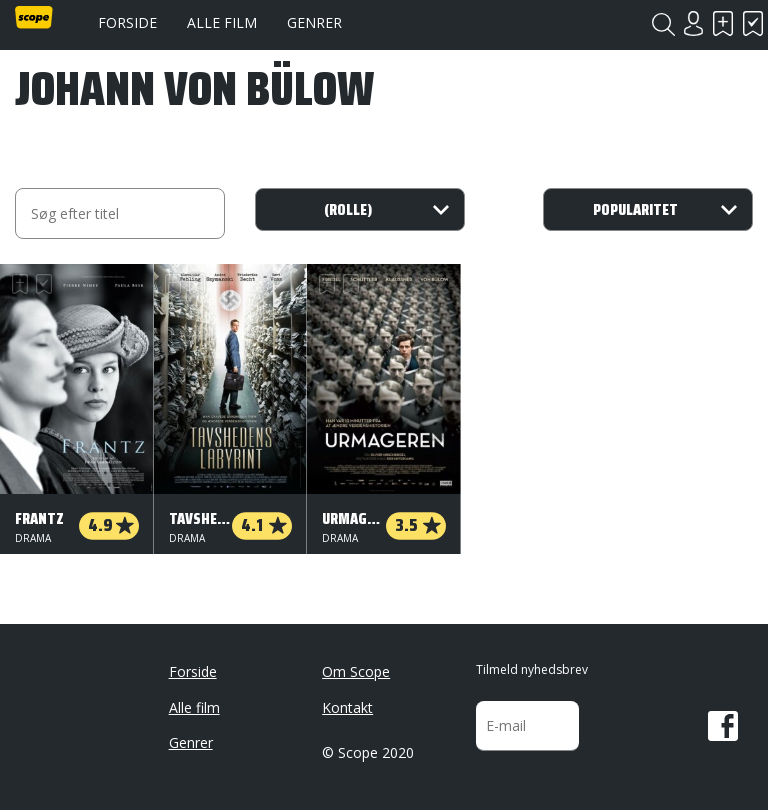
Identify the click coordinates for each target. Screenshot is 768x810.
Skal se (723, 23)
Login (693, 23)
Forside (127, 22)
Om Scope (356, 671)
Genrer (314, 22)
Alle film (222, 22)
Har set (753, 23)
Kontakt (347, 707)
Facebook (723, 726)
